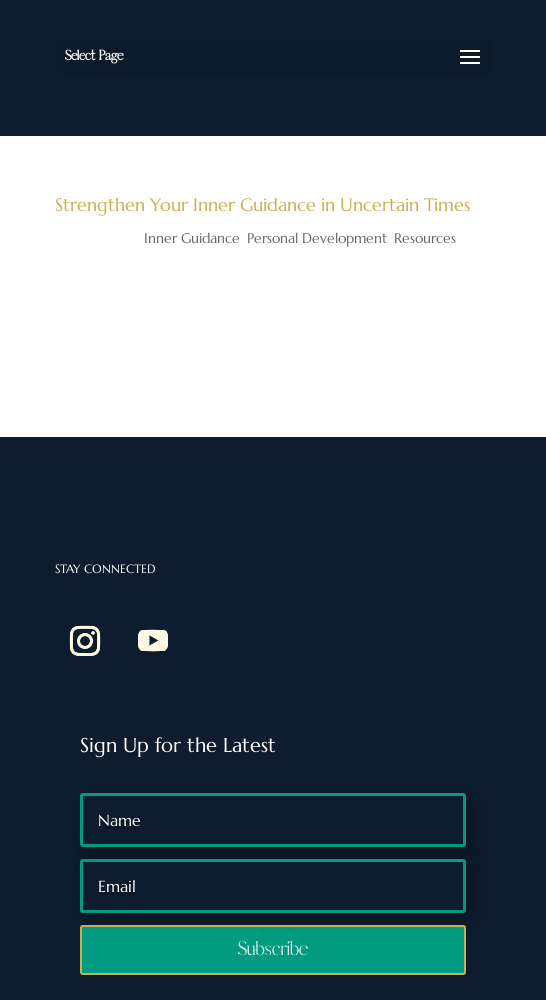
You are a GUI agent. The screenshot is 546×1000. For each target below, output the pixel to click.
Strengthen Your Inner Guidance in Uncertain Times (262, 204)
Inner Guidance (192, 238)
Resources (425, 238)
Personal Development (317, 238)
